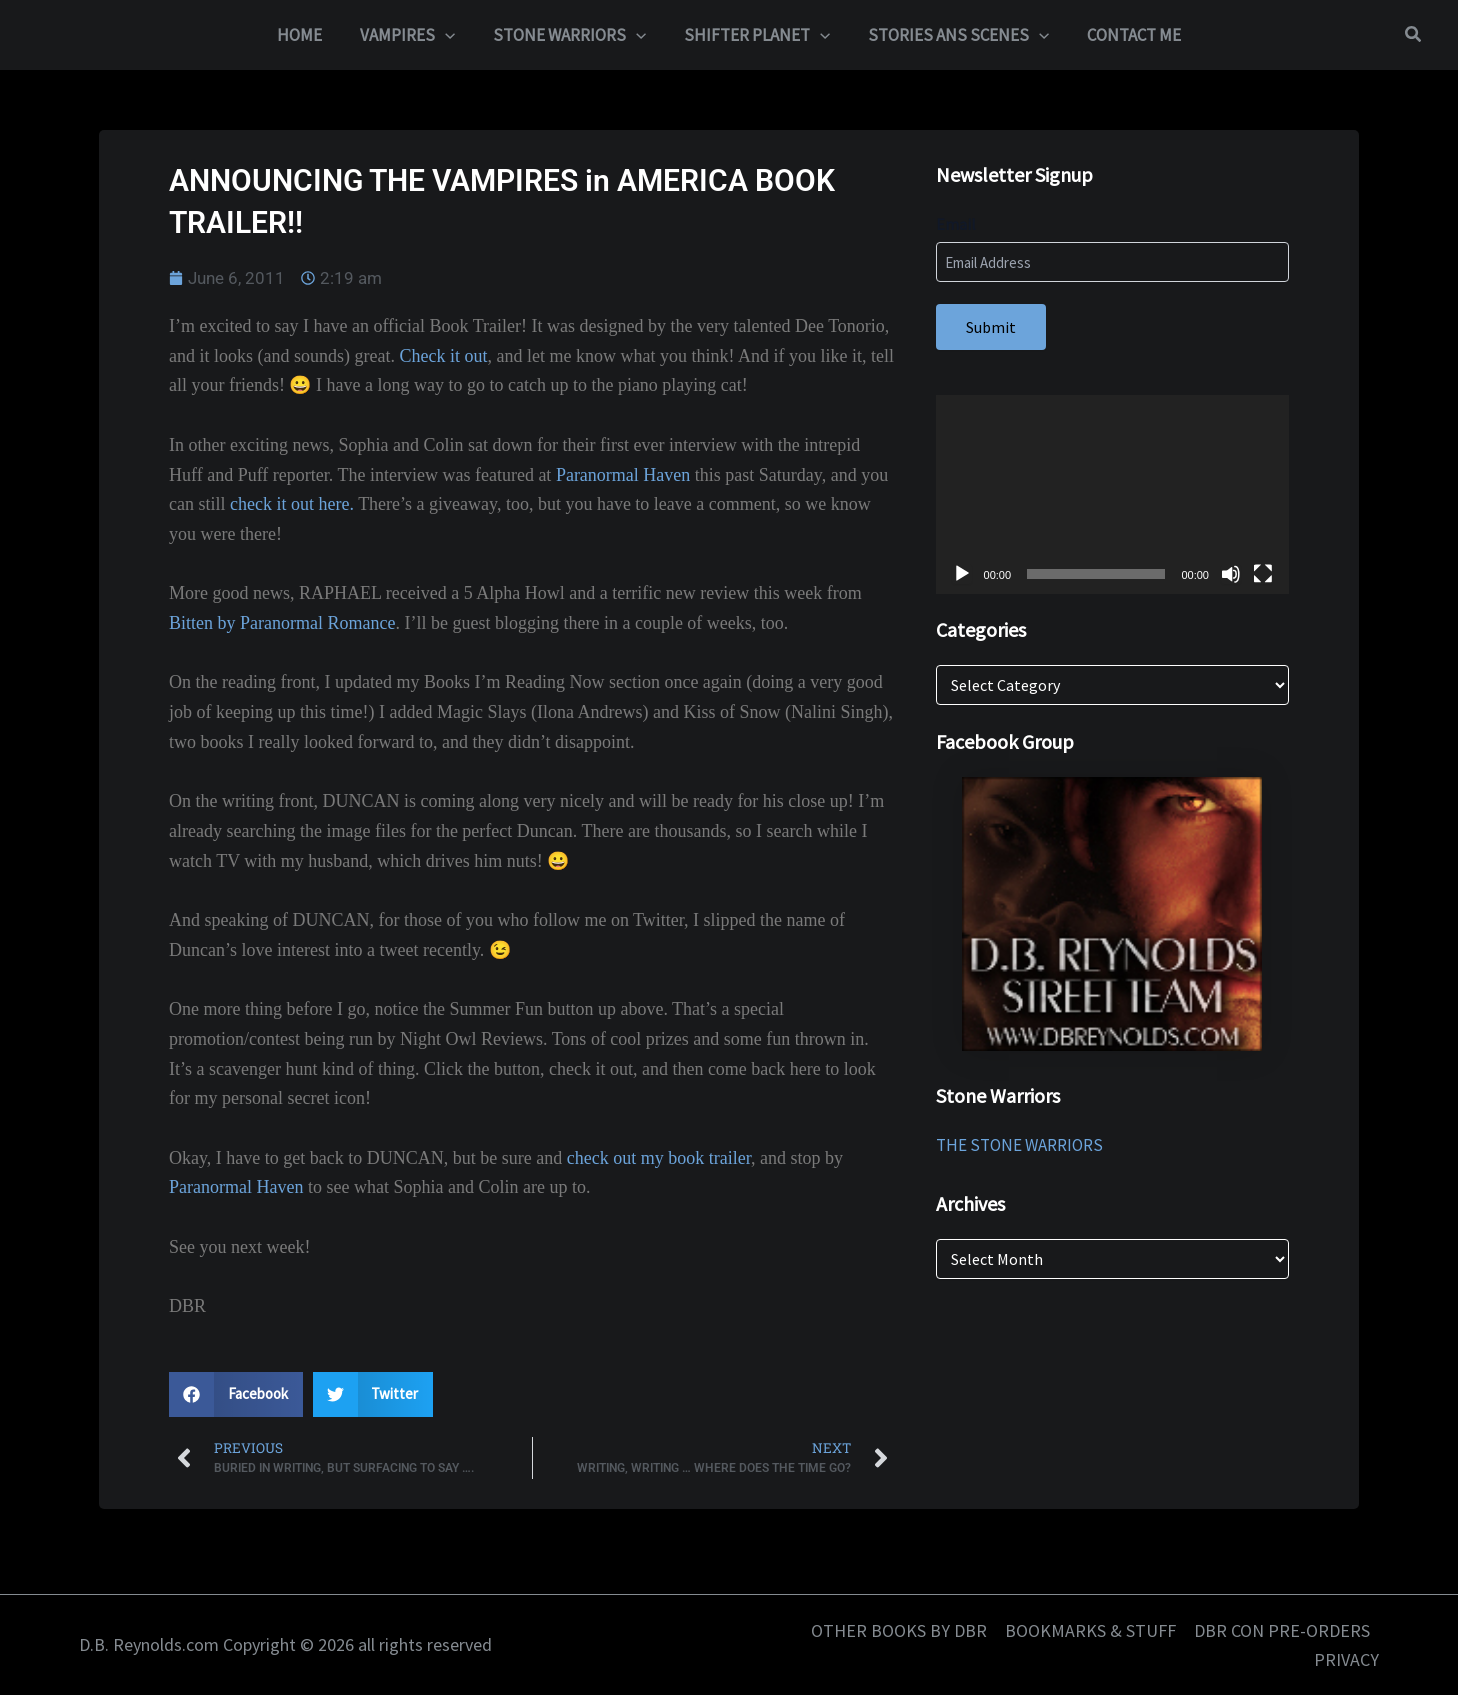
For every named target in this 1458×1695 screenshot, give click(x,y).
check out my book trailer (659, 1158)
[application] (451, 35)
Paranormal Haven (623, 475)
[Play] (962, 574)
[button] (1414, 35)
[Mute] (1231, 574)
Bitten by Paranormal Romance (282, 623)
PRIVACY (1346, 1659)
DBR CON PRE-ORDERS (1282, 1630)
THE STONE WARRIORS (1019, 1145)
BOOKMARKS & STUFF (1090, 1630)
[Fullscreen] (1263, 574)
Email (956, 224)
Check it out (443, 356)
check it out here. (292, 504)
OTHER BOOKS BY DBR (899, 1630)
